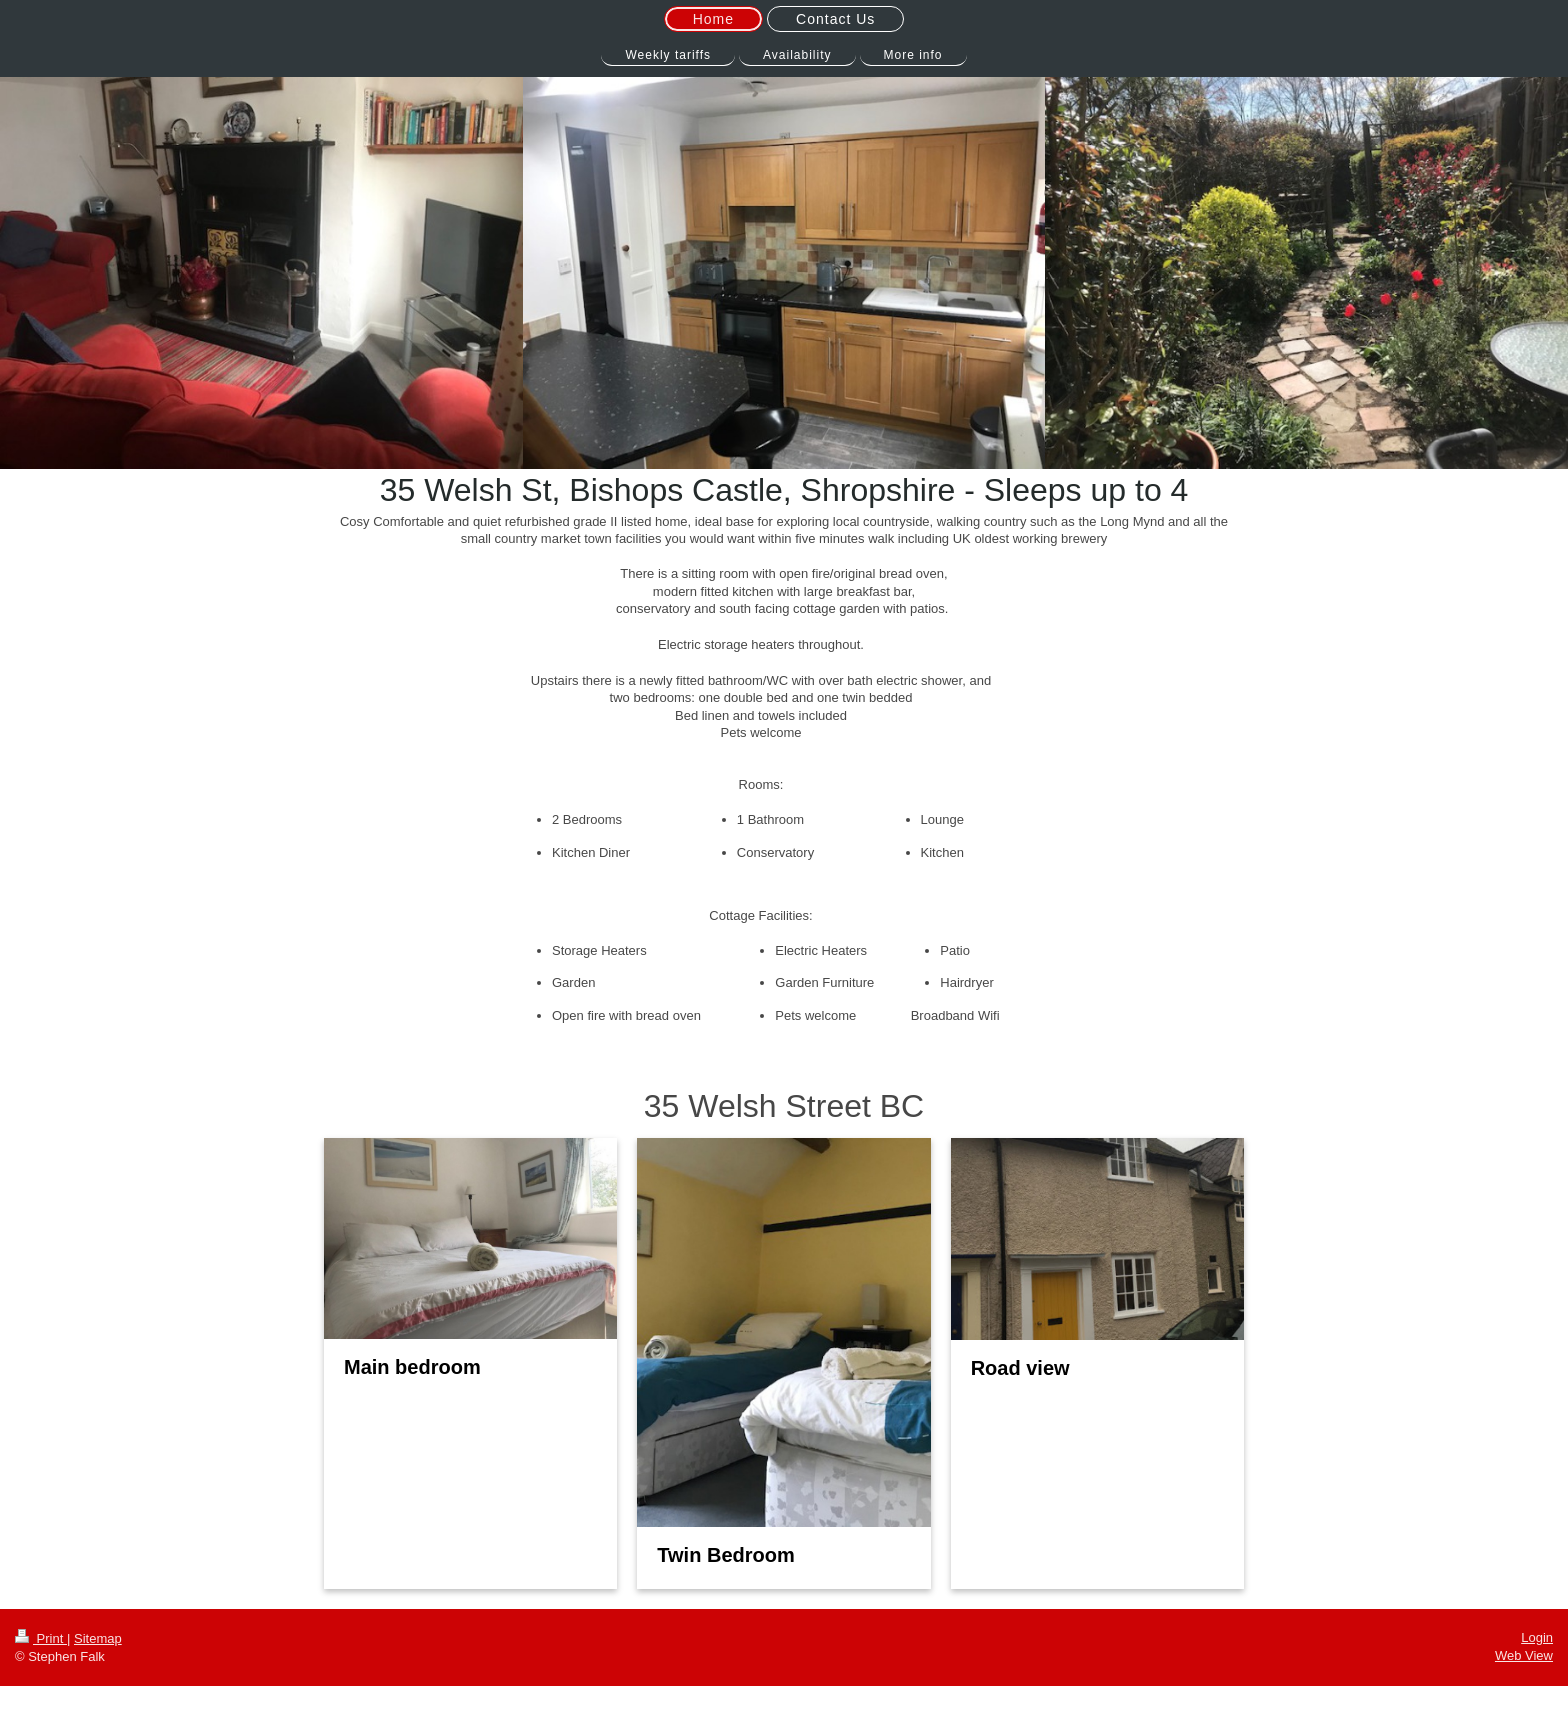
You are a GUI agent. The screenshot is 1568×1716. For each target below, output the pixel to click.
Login (1537, 1637)
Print (41, 1638)
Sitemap (98, 1638)
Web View (1524, 1655)
